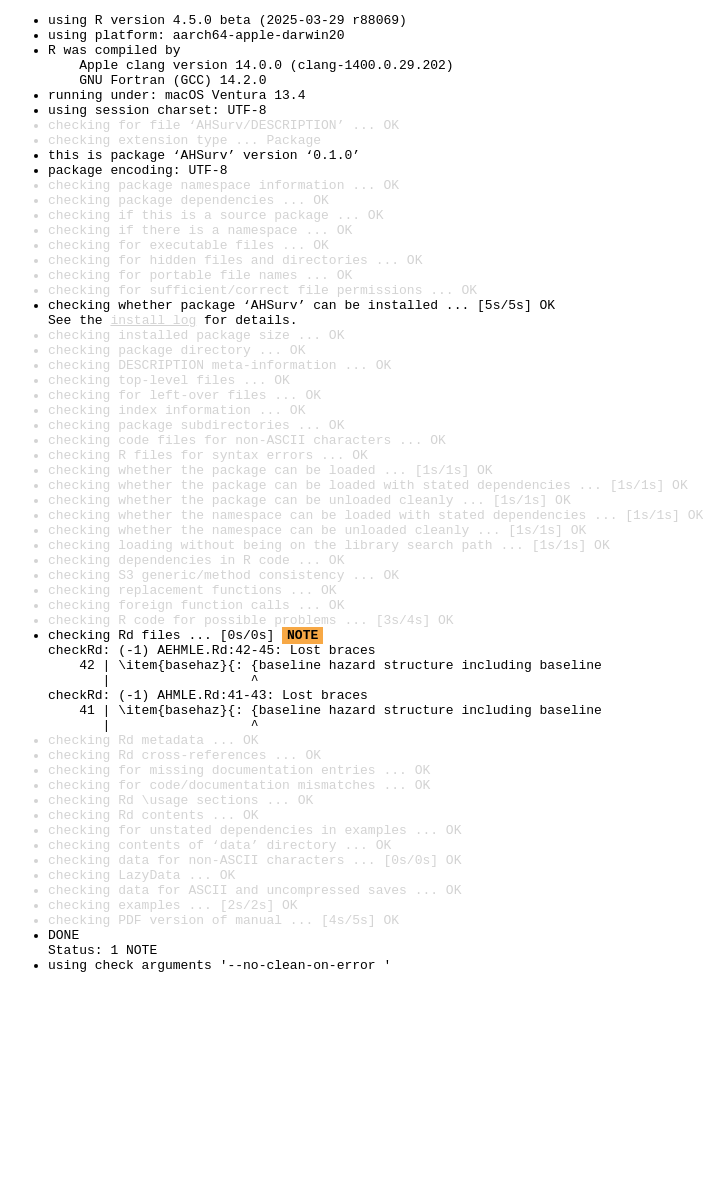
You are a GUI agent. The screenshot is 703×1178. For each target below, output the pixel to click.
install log (153, 382)
